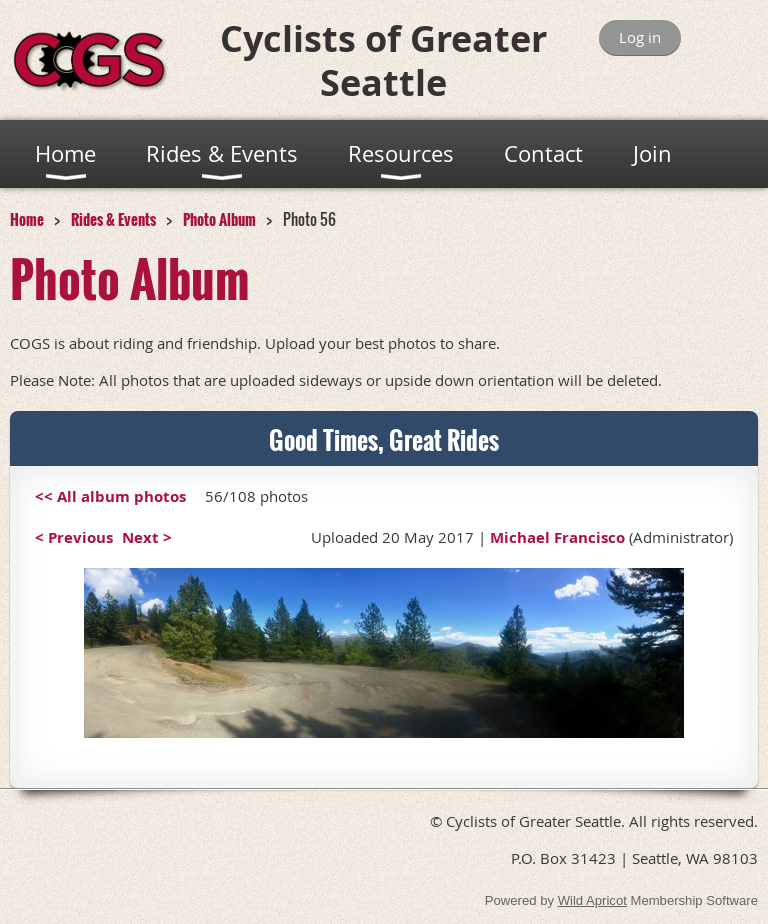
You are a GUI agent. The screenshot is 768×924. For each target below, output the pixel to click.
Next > (147, 537)
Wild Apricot (592, 900)
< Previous (74, 537)
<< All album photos (110, 496)
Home (27, 219)
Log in (640, 37)
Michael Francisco (557, 537)
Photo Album (219, 219)
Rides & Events (113, 219)
